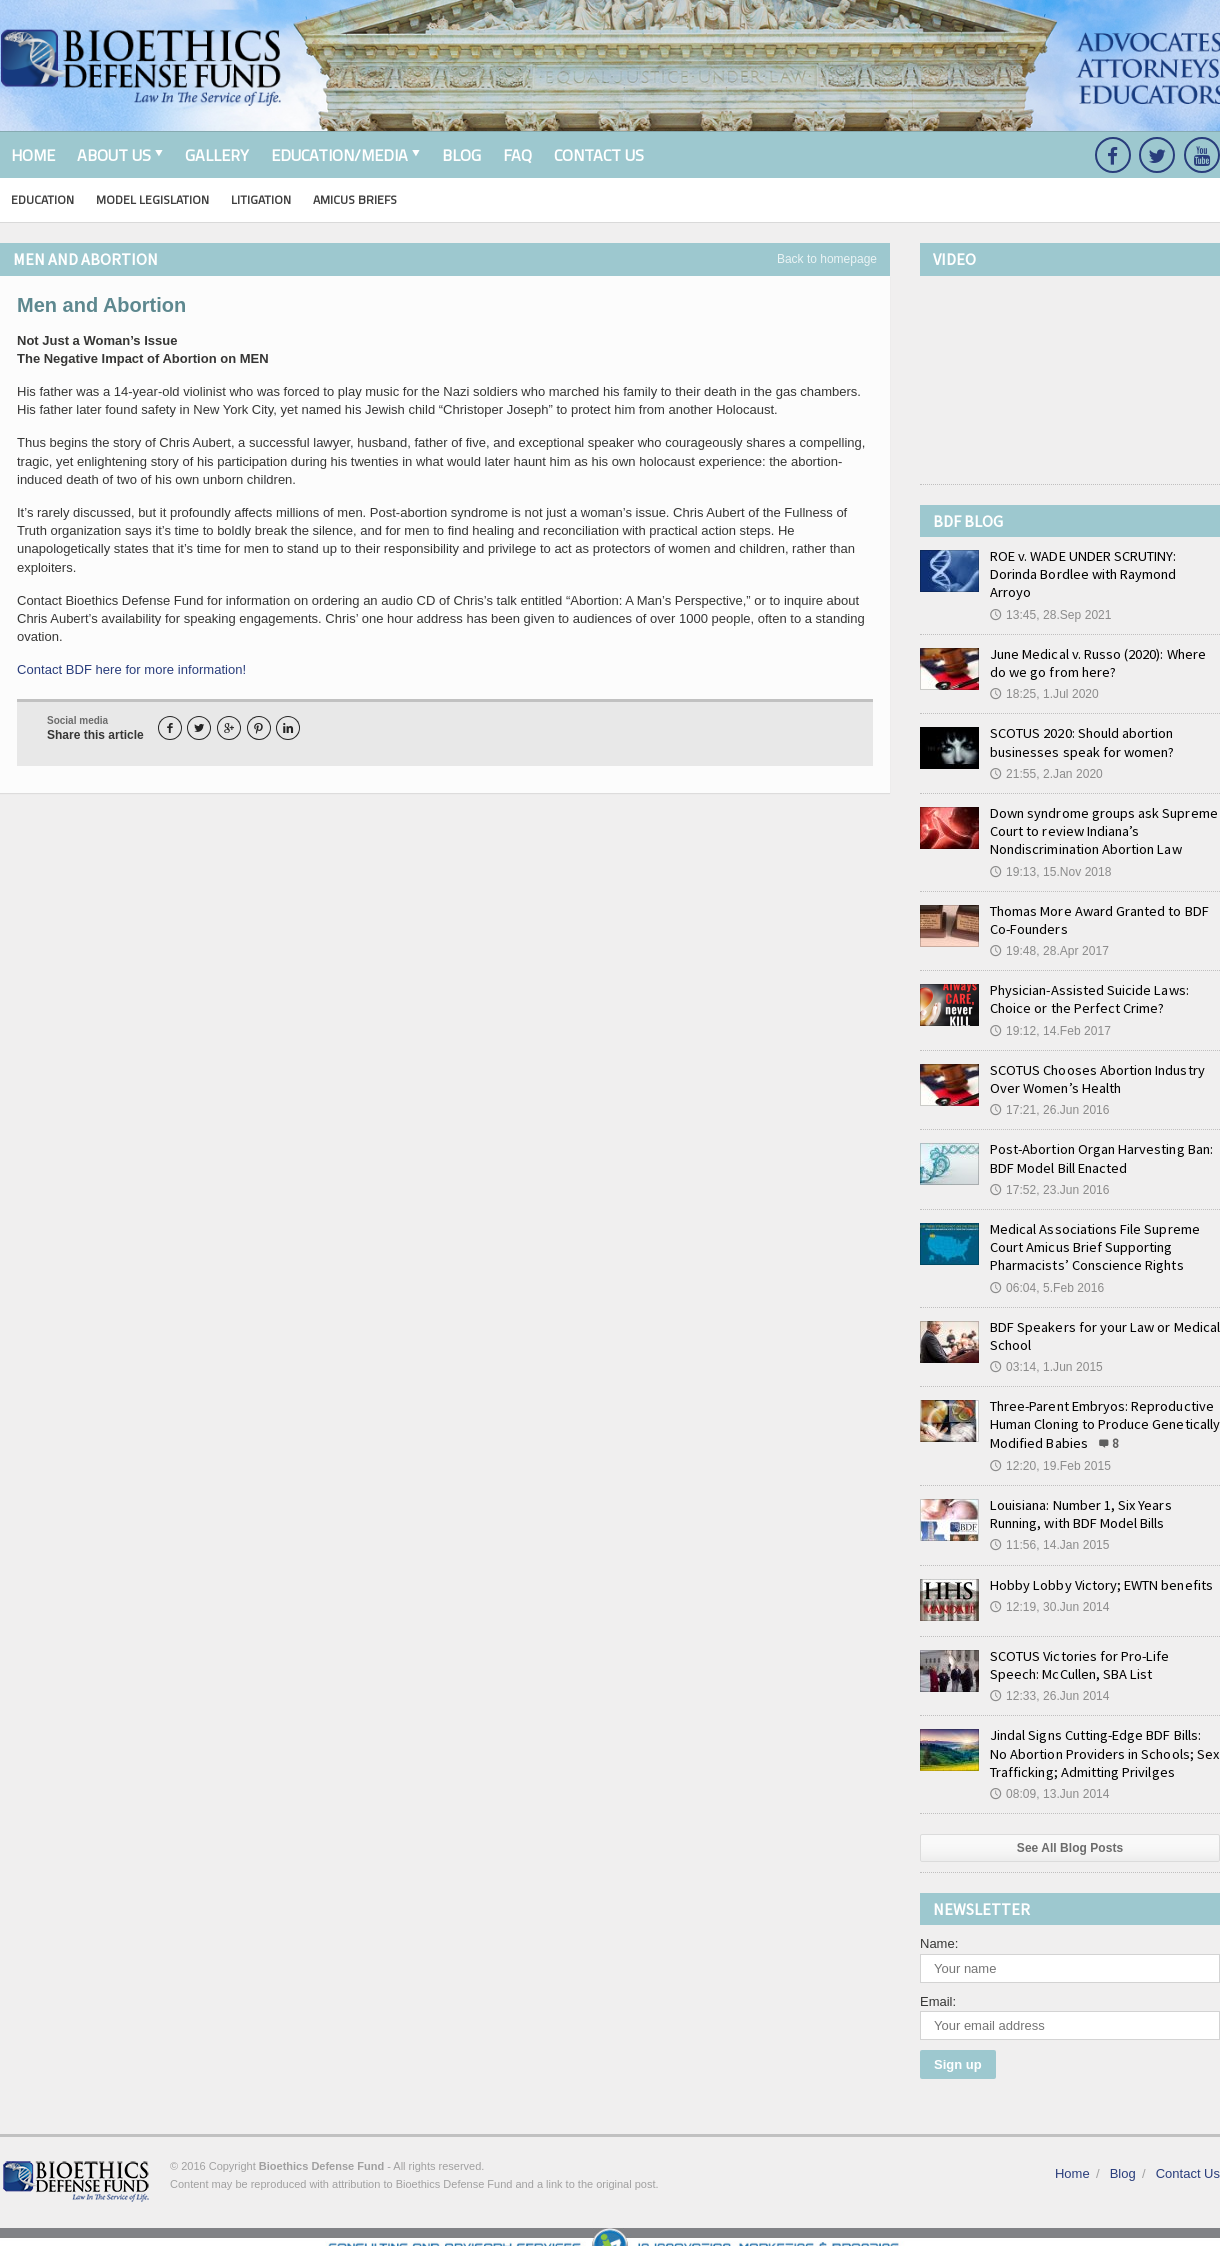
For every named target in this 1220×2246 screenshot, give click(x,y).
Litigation (261, 199)
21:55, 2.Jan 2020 (1046, 756)
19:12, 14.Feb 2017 (1050, 1012)
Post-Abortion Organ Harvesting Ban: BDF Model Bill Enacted (1100, 1140)
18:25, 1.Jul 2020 (1044, 676)
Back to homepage (827, 259)
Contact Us (599, 155)
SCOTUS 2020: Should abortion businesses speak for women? (1081, 724)
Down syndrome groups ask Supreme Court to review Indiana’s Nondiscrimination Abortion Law (1102, 813)
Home (33, 155)
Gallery (217, 155)
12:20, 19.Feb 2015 (1050, 1448)
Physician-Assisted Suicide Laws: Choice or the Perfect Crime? (1088, 981)
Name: (939, 1925)
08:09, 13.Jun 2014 (1049, 1776)
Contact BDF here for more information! (131, 669)
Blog (461, 155)
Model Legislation (152, 199)
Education (42, 199)
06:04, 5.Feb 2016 (1046, 1269)
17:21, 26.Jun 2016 (1049, 1092)
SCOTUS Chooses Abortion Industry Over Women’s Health (1096, 1061)
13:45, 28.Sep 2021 (1050, 596)
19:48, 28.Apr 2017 (1049, 933)
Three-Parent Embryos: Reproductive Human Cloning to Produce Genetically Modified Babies (1103, 1406)
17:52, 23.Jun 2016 (1049, 1172)
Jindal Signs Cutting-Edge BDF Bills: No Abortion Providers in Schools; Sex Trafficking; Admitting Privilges (1103, 1735)
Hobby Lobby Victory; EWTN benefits (1099, 1566)
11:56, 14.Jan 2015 (1049, 1527)
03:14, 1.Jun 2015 (1046, 1349)
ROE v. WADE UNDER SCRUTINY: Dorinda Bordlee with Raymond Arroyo (1104, 565)
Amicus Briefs (355, 199)
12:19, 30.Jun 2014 (1049, 1589)
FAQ (517, 155)
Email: (938, 1982)
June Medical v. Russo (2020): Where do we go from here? (1097, 645)
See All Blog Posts (1070, 1830)
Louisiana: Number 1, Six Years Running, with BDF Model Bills (1079, 1496)
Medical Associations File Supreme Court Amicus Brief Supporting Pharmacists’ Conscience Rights (1094, 1229)
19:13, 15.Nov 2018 (1050, 853)
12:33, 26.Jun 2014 (1049, 1678)
